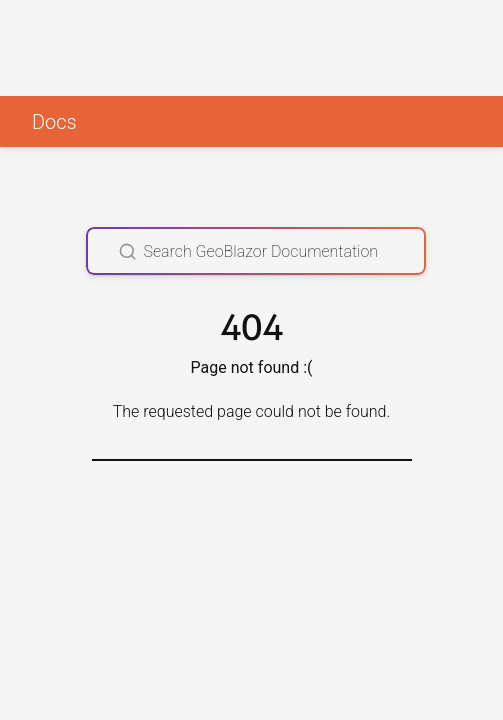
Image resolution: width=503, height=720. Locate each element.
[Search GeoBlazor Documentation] (256, 251)
